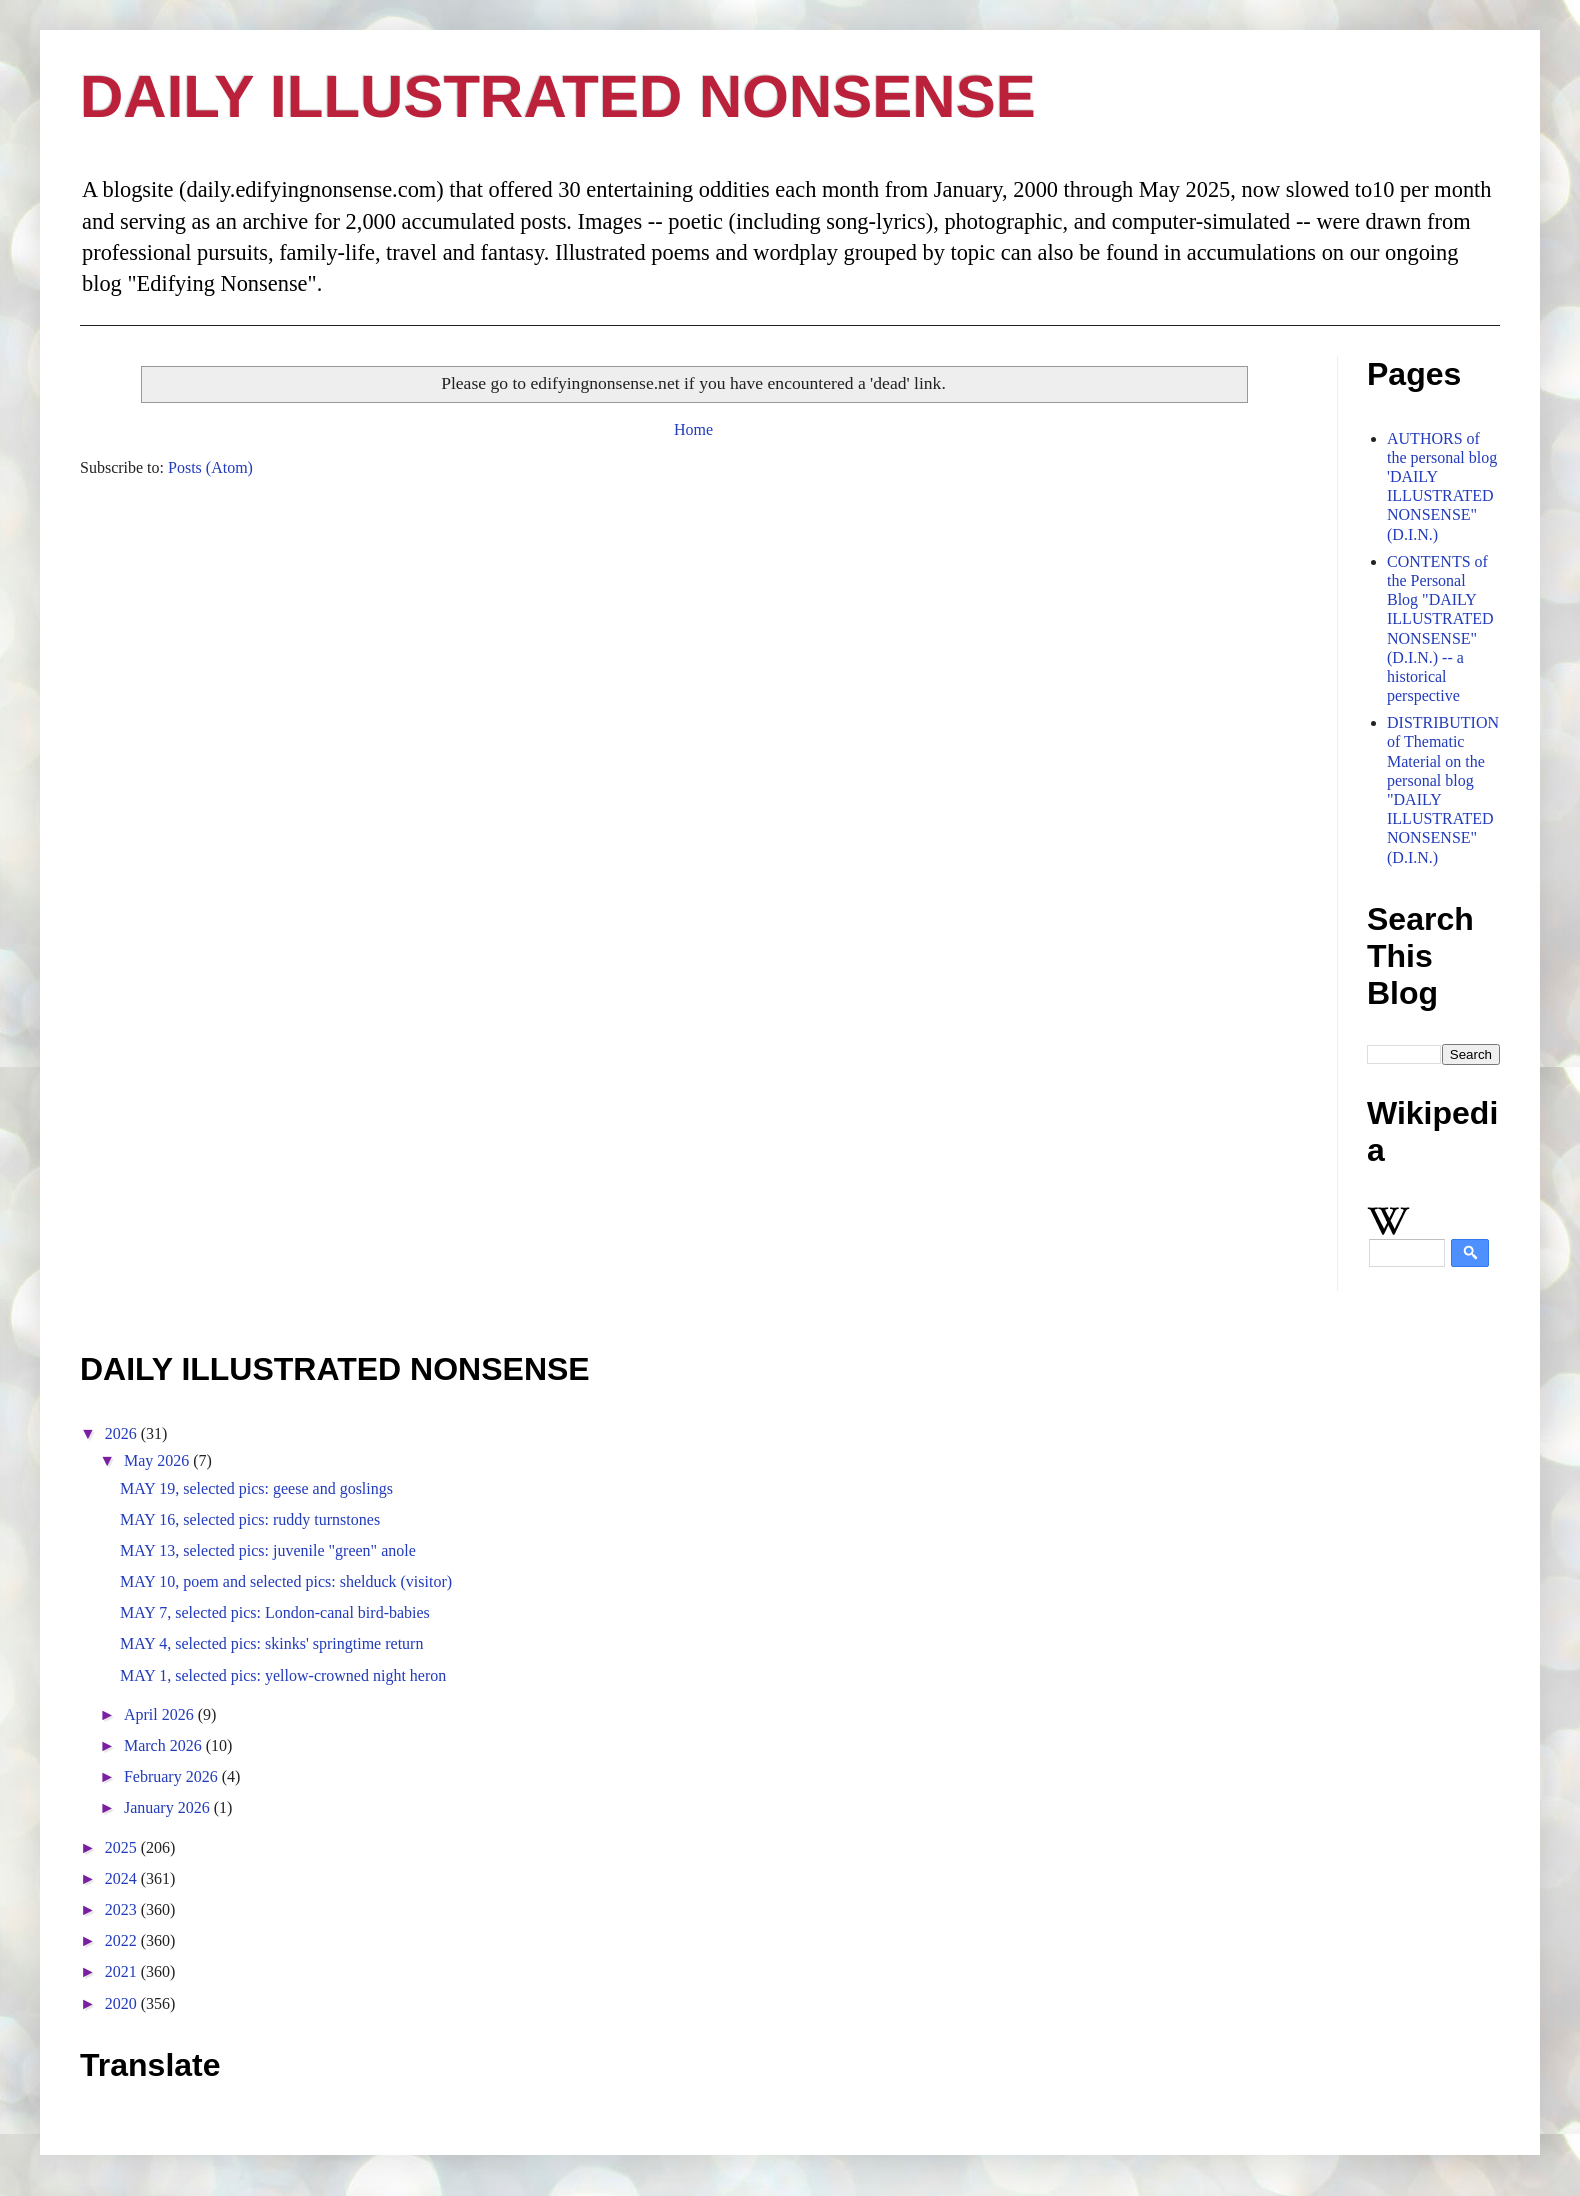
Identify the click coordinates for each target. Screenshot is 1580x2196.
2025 (123, 1847)
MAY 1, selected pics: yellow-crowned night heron (283, 1675)
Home (693, 429)
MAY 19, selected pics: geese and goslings (256, 1488)
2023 (123, 1909)
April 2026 (161, 1714)
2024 (123, 1878)
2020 (123, 2003)
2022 (123, 1940)
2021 (123, 1971)
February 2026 (173, 1776)
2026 (123, 1433)
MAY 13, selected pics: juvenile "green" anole (268, 1550)
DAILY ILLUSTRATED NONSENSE (558, 96)
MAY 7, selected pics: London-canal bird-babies (275, 1612)
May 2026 (158, 1460)
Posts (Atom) (210, 467)
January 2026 (169, 1807)
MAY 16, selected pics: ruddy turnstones (250, 1519)
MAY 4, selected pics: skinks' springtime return (271, 1643)
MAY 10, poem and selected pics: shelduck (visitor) (286, 1581)
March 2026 (165, 1745)
